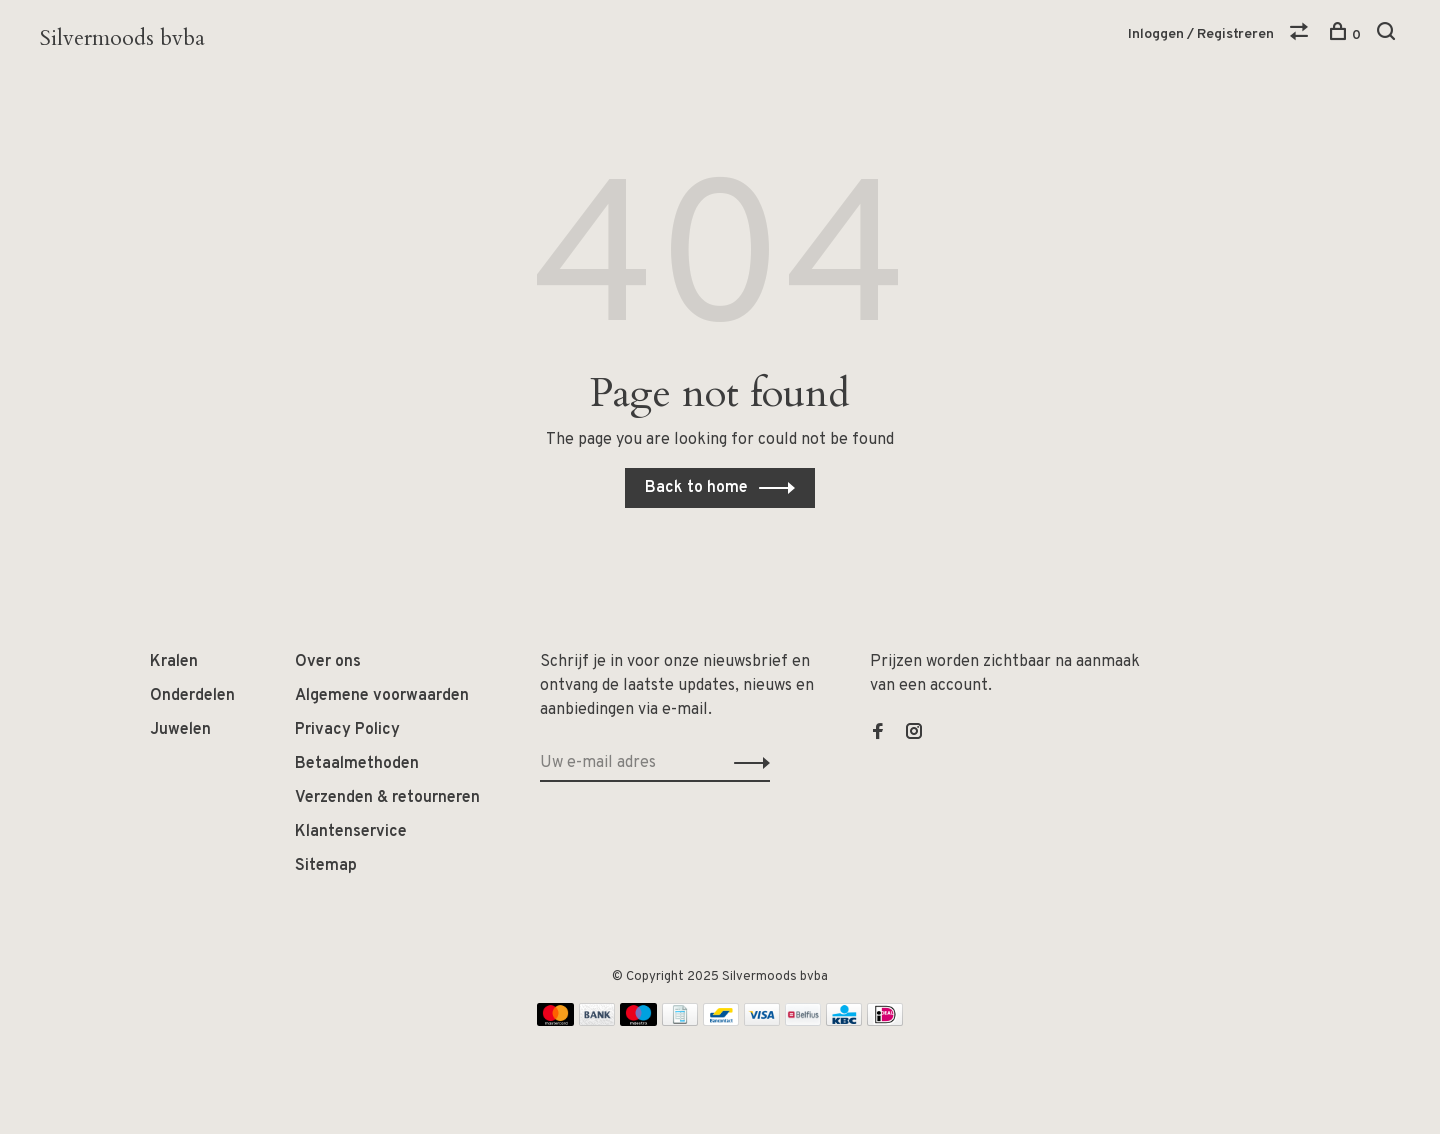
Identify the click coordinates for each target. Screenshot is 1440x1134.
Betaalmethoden (357, 764)
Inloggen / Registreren (1201, 34)
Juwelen (180, 730)
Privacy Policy (347, 730)
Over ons (328, 662)
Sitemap (326, 866)
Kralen (174, 662)
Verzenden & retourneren (387, 798)
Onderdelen (192, 696)
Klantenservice (351, 832)
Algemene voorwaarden (382, 696)
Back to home (696, 488)
